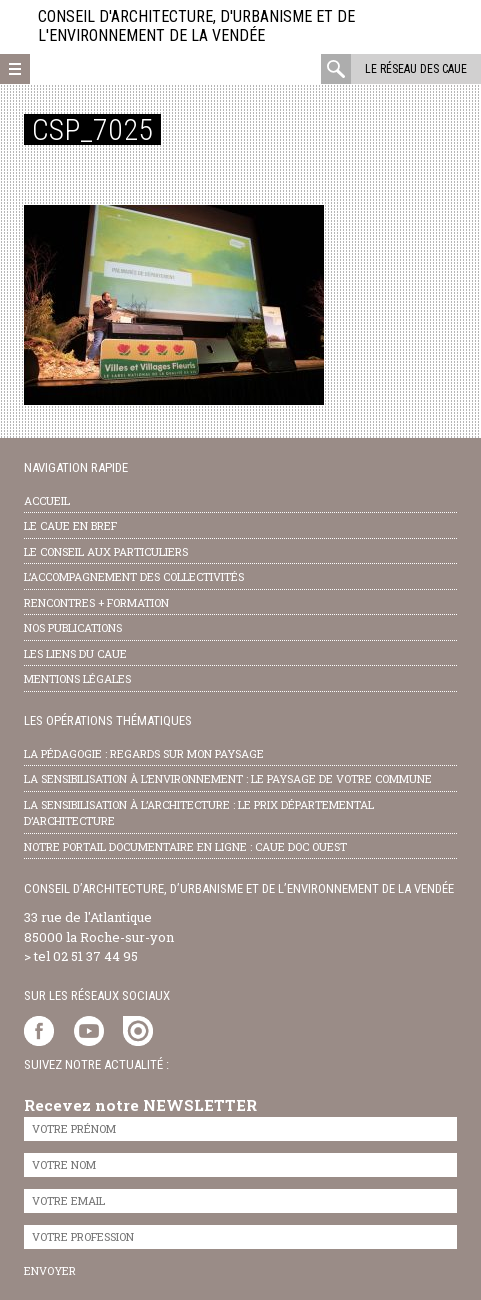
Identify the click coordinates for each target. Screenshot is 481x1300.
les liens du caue (75, 653)
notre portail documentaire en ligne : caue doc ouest (185, 846)
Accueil (47, 500)
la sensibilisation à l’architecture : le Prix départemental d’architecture (199, 813)
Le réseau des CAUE (416, 69)
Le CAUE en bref (70, 525)
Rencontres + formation (96, 602)
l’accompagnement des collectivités (134, 576)
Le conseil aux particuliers (106, 551)
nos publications (73, 627)
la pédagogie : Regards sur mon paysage (144, 753)
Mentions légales (77, 678)
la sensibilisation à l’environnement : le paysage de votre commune (228, 778)
